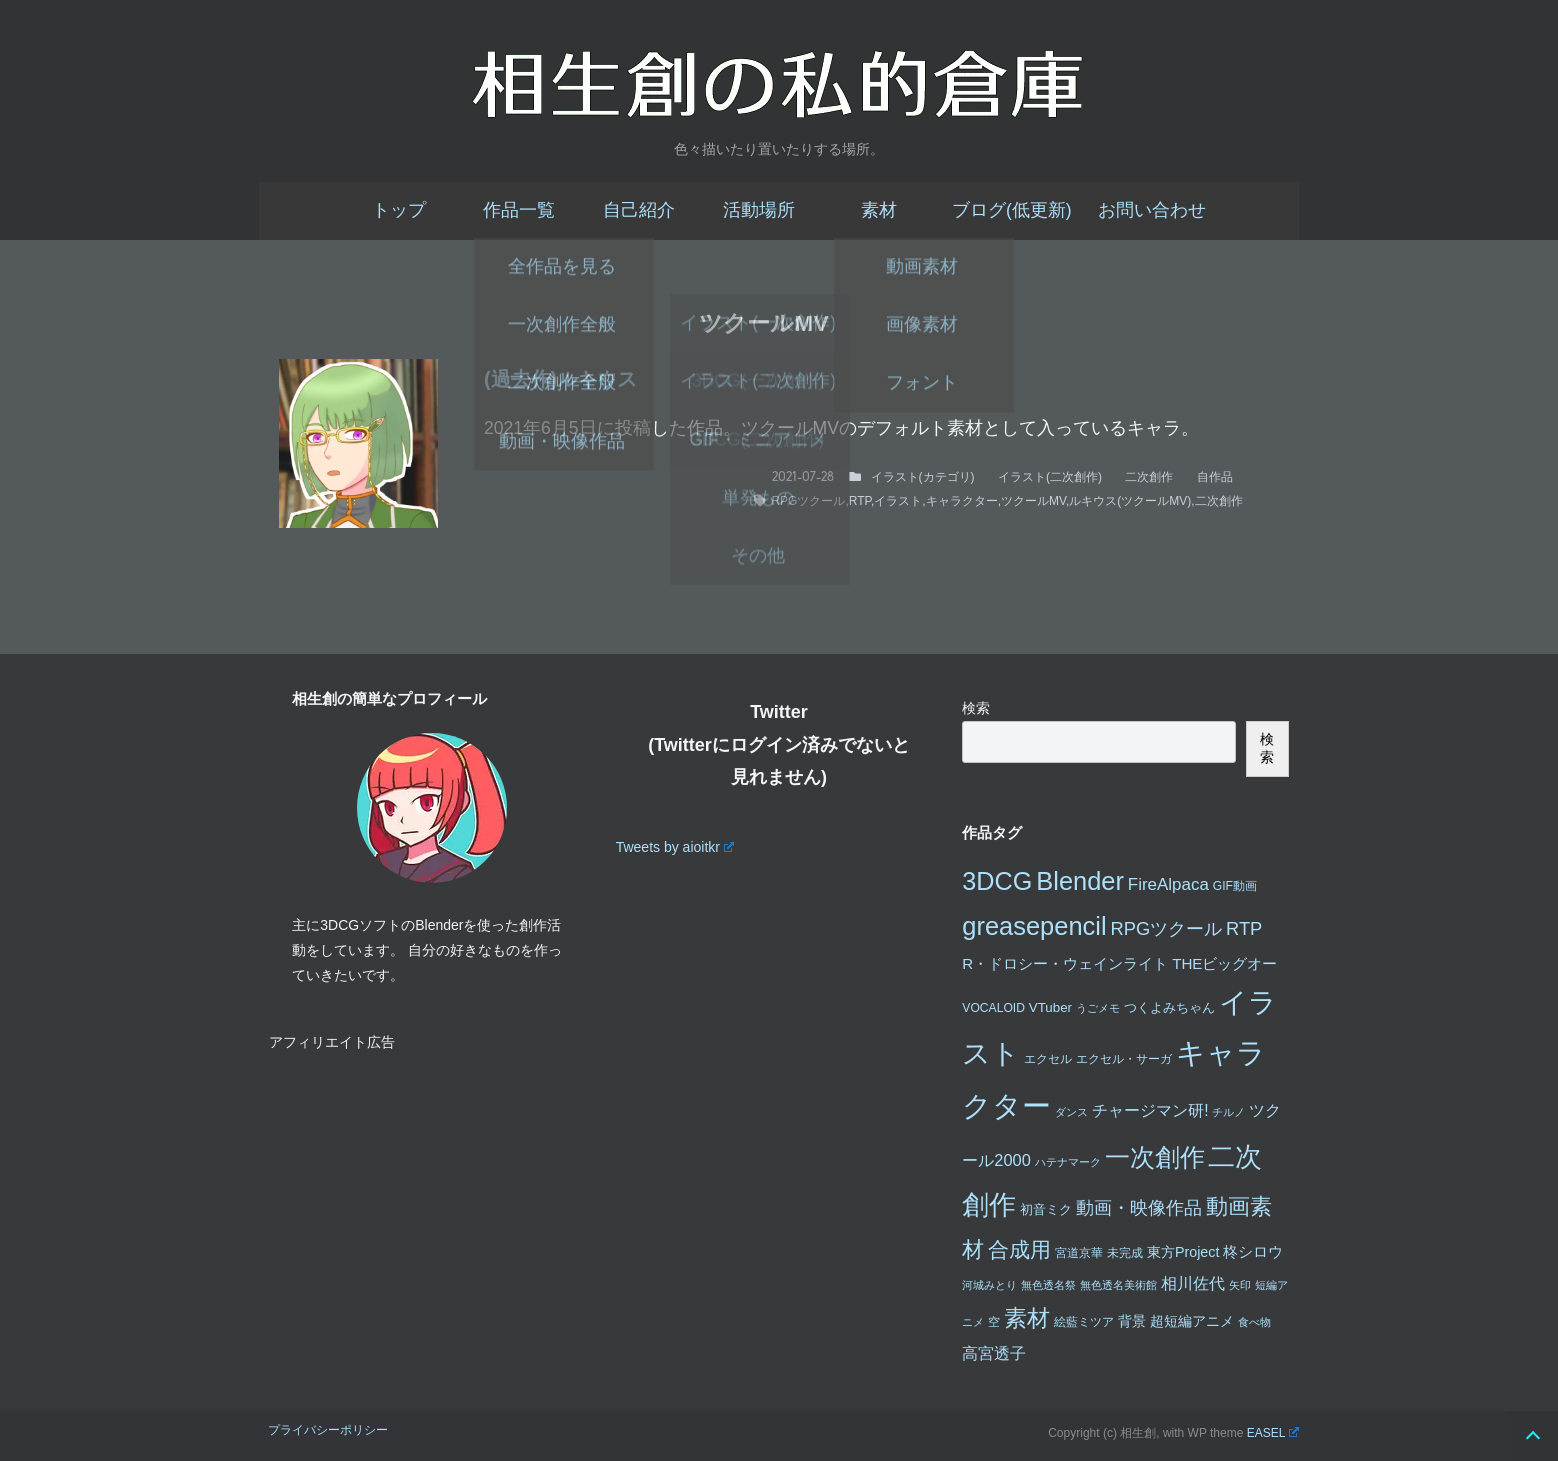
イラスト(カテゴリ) (923, 477)
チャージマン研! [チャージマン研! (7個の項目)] (1150, 1110)
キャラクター (962, 501)
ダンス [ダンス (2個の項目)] (1071, 1112)
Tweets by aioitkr (675, 847)
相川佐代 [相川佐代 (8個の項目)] (1193, 1283)
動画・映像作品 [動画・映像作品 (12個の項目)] (1139, 1207)
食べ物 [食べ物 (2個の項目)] (1254, 1322)
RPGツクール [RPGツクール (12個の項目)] (1166, 928)
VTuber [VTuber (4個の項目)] (1050, 1007)
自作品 (1215, 477)
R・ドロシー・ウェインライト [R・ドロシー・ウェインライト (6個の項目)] (1065, 963)
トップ (399, 210)
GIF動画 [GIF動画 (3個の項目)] (1235, 886)
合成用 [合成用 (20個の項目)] (1019, 1249)
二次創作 (1149, 477)
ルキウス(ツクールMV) (1130, 501)
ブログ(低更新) (1012, 210)
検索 (976, 708)
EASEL (1273, 1433)
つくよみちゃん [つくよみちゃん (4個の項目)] (1169, 1007)
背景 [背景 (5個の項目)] (1132, 1321)
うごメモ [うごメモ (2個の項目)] (1098, 1008)
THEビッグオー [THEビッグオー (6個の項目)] (1224, 963)
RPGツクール (808, 501)
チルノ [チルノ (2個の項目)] (1228, 1112)
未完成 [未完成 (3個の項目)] (1125, 1253)
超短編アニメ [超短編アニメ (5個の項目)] (1192, 1321)
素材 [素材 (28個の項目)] (1027, 1318)
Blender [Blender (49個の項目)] (1080, 881)
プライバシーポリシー (328, 1430)
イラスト (898, 501)
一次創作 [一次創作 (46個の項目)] (1155, 1157)
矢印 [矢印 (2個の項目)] (1240, 1285)
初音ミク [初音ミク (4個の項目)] (1046, 1209)
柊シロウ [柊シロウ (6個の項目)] (1253, 1251)
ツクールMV (1033, 501)
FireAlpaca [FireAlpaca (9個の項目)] (1168, 884)
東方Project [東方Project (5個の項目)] (1183, 1252)
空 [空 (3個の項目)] (994, 1322)
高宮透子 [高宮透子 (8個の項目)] (994, 1353)
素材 (879, 210)
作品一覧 (519, 210)
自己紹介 (639, 210)
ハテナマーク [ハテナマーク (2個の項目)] (1068, 1162)
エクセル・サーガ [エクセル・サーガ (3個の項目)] (1124, 1059)
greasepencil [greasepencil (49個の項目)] (1034, 926)
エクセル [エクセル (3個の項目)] (1048, 1059)
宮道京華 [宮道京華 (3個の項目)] (1079, 1253)
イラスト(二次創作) (1050, 477)
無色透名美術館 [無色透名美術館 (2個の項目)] (1118, 1285)
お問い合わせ (1152, 210)
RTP (860, 501)
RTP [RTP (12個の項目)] (1244, 928)
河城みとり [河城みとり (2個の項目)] (989, 1285)
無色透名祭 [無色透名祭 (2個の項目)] (1048, 1285)
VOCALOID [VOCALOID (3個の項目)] (993, 1008)
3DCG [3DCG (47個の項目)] (997, 881)
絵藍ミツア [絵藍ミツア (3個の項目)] (1084, 1322)
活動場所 (759, 210)
